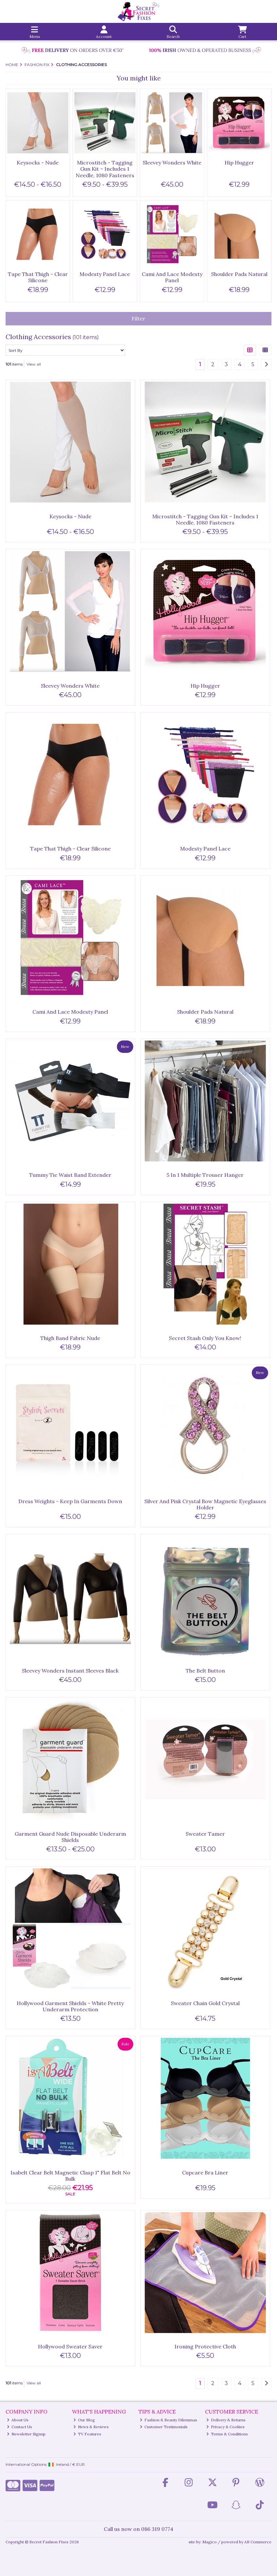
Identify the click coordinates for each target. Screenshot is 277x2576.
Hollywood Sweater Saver (70, 2346)
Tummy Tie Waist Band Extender (70, 1175)
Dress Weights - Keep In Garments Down (70, 1501)
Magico (209, 2541)
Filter (138, 318)
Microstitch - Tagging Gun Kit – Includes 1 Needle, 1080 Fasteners (105, 168)
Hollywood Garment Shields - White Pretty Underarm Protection (70, 2006)
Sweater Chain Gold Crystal (205, 2003)
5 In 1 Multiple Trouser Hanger (205, 1175)
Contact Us (19, 2426)
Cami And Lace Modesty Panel (172, 277)
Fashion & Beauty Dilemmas (168, 2419)
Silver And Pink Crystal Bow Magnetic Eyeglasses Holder (205, 1504)
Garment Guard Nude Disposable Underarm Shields (70, 1836)
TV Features (87, 2433)
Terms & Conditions (227, 2433)
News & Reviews (91, 2426)
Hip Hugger (239, 162)
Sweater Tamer (205, 1833)
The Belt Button (205, 1670)
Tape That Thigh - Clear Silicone (38, 277)
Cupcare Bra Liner (205, 2172)
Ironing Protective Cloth (205, 2346)
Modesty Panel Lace (105, 274)
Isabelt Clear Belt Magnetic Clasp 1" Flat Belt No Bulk (70, 2175)
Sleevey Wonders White (172, 162)
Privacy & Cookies (225, 2426)
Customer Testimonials (164, 2426)
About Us (18, 2419)
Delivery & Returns (226, 2419)
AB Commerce (257, 2541)
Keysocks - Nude (38, 162)
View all (34, 364)
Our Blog (84, 2419)
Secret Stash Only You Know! (205, 1338)
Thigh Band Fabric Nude (70, 1338)
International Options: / (45, 2464)
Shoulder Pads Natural (239, 274)
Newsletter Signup (26, 2433)
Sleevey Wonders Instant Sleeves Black (70, 1670)
